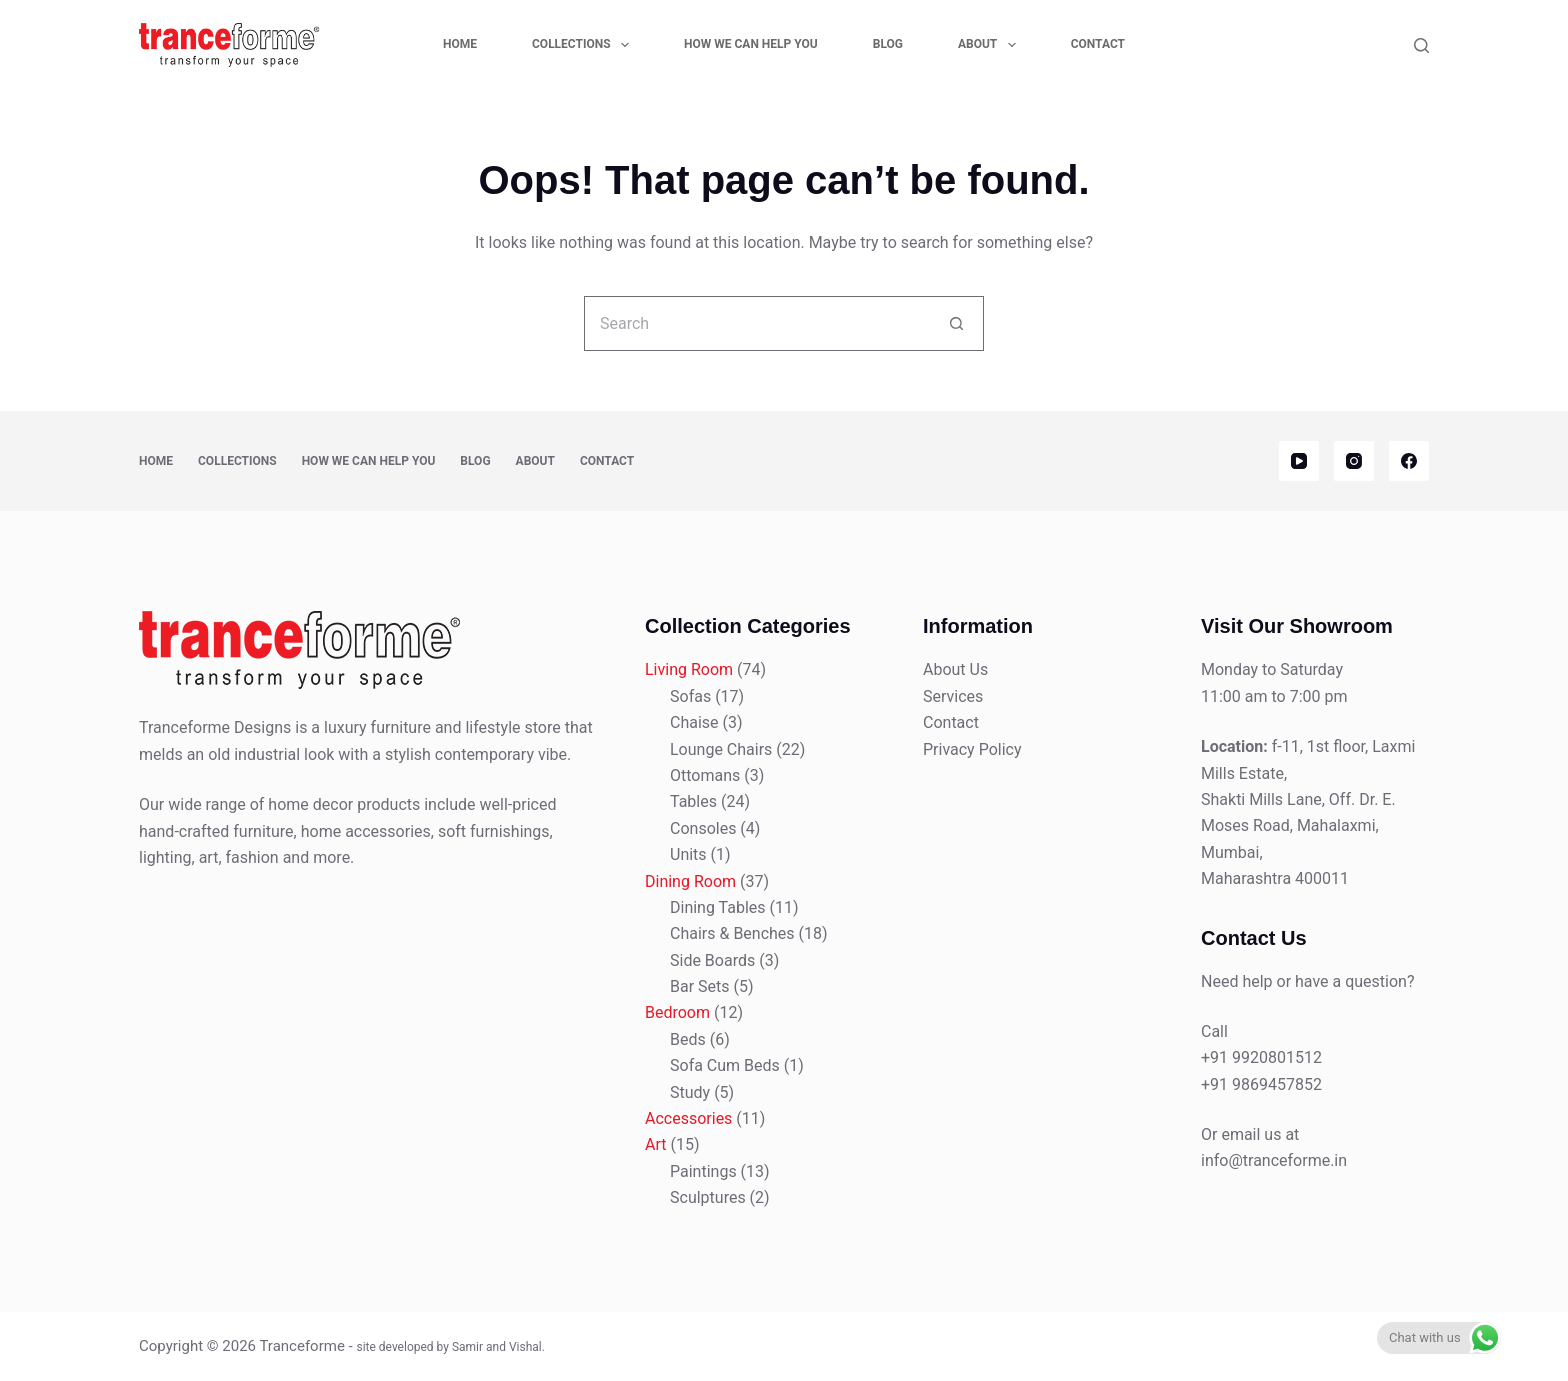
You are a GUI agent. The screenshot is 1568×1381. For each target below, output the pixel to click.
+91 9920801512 (1261, 1057)
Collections (584, 45)
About (991, 45)
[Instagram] (1354, 461)
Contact (1098, 44)
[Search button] (956, 323)
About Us (955, 669)
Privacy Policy (972, 749)
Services (953, 696)
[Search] (1421, 45)
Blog (888, 44)
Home (460, 44)
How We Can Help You (751, 44)
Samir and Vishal (497, 1347)
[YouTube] (1299, 461)
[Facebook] (1409, 461)
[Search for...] (756, 323)
